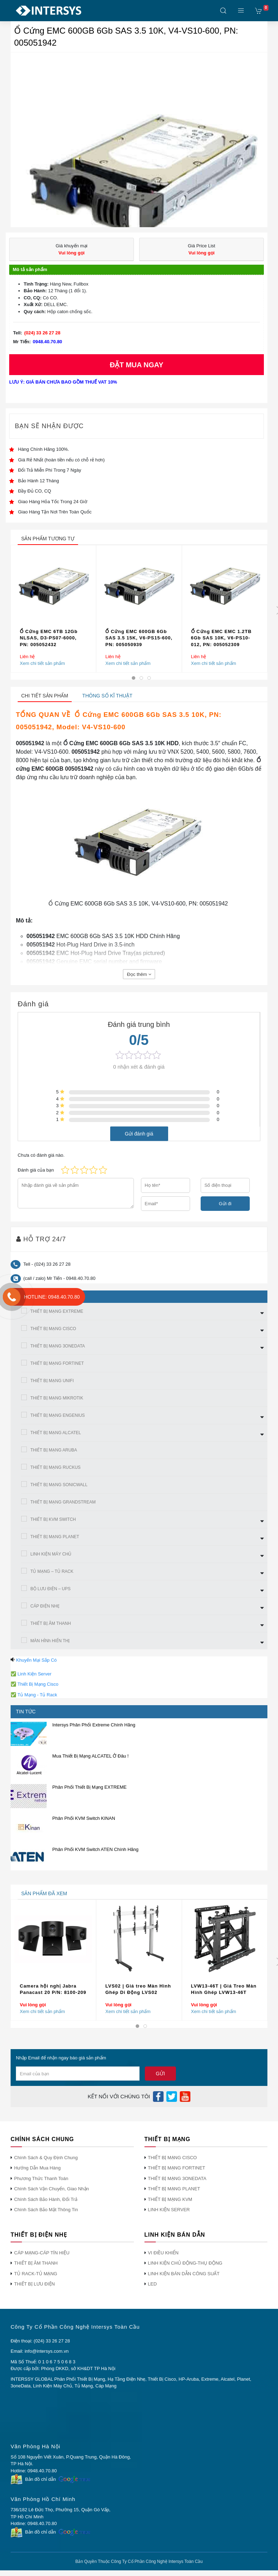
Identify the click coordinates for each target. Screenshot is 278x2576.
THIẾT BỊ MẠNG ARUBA (53, 1450)
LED (152, 2284)
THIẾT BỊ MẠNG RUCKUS (55, 1467)
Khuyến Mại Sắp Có (36, 1660)
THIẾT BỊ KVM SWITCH (53, 1519)
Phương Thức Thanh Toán (41, 2178)
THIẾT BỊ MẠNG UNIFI (52, 1380)
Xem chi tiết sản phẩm (42, 663)
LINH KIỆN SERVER (169, 2209)
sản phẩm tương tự (48, 538)
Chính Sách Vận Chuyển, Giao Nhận (51, 2188)
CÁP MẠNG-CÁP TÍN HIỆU (42, 2252)
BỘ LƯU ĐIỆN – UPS (50, 1588)
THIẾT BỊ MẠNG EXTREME (56, 1311)
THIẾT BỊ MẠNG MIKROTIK (56, 1398)
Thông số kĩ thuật (107, 695)
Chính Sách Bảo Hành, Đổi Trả (45, 2199)
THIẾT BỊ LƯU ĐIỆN (34, 2284)
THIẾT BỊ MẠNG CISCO (53, 1328)
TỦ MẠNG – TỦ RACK (51, 1571)
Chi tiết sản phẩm (44, 695)
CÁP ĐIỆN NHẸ (45, 1606)
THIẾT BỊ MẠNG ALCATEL (55, 1432)
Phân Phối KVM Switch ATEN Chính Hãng (95, 1849)
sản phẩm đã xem (44, 1893)
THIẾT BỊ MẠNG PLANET (54, 1536)
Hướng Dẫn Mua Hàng (37, 2167)
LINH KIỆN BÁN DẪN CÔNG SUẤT (184, 2273)
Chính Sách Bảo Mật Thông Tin (46, 2209)
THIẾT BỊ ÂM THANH (50, 1623)
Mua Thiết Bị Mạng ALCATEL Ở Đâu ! (90, 1756)
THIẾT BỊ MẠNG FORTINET (57, 1363)
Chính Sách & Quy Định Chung (46, 2157)
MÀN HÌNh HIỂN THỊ (50, 1640)
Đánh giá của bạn (36, 1170)
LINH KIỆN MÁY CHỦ (50, 1554)
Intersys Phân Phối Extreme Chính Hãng (93, 1724)
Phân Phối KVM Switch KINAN (83, 1818)
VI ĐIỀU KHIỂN (163, 2252)
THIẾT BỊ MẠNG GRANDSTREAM (63, 1502)
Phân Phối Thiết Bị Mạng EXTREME (89, 1787)
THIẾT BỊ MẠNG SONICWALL (59, 1484)
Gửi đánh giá (139, 1133)
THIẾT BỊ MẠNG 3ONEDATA (57, 1346)
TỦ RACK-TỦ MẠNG (35, 2273)
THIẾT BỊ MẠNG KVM (170, 2199)
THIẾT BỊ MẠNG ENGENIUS (57, 1415)
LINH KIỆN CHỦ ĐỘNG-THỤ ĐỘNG (185, 2263)
